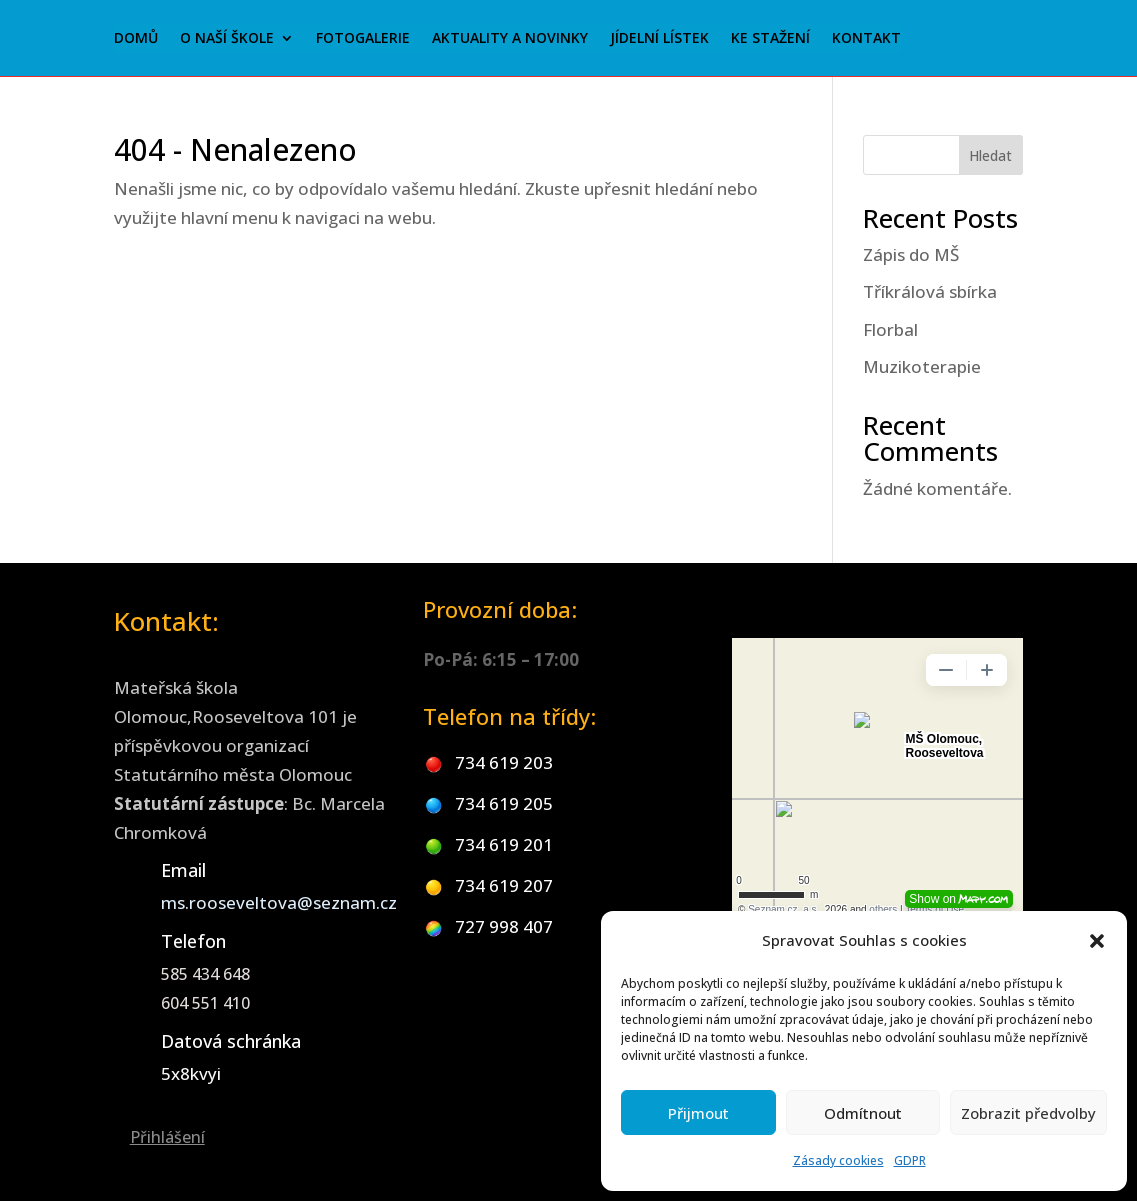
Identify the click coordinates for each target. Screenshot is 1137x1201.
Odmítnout (863, 1113)
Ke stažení (770, 39)
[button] (1097, 941)
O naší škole (227, 39)
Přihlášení (167, 1137)
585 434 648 (205, 974)
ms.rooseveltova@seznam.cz (279, 902)
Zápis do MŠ (911, 254)
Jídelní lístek (659, 39)
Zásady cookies (838, 1160)
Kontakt (866, 39)
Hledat (990, 155)
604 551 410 (205, 1003)
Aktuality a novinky (510, 39)
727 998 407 (504, 926)
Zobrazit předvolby (1028, 1113)
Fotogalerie (363, 39)
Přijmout (698, 1113)
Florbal (890, 329)
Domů (136, 39)
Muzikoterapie (922, 366)
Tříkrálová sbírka (930, 291)
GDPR (910, 1160)
